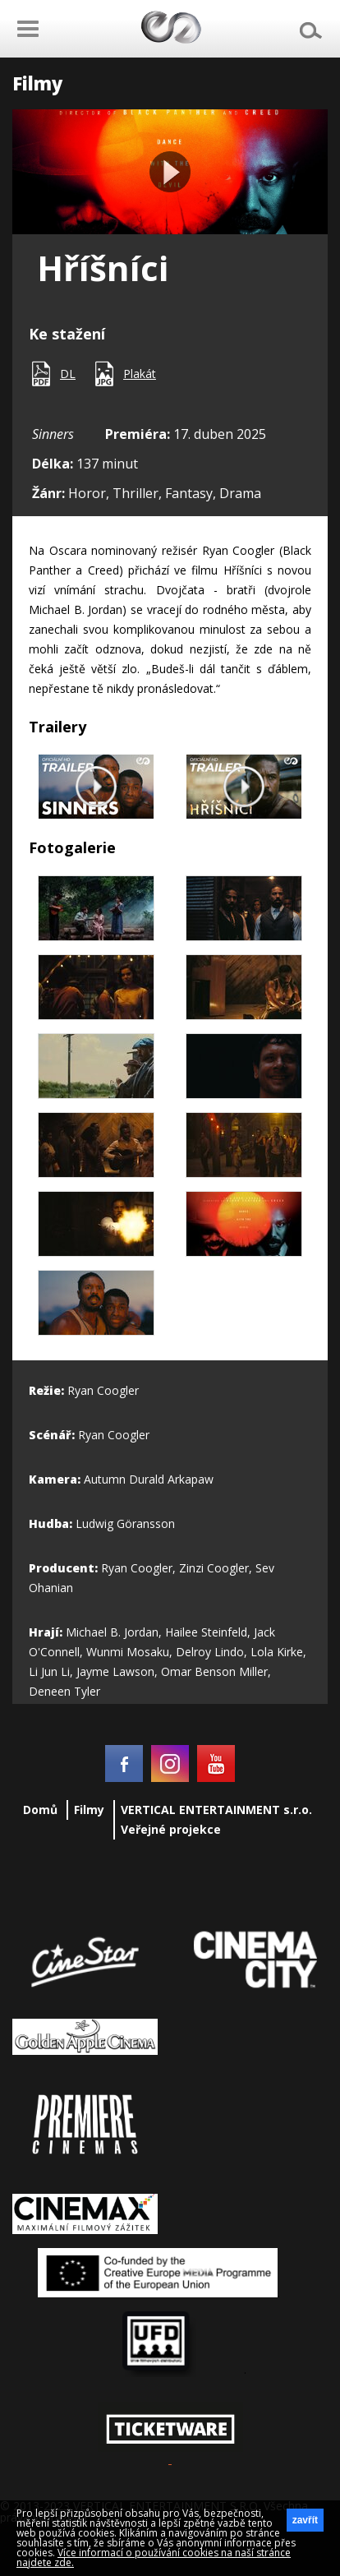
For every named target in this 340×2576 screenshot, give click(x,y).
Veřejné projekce (171, 1829)
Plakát (139, 373)
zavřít (305, 2520)
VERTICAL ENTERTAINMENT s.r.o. (216, 1809)
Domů (40, 1809)
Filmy (89, 1809)
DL (68, 373)
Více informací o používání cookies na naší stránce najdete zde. (153, 2557)
